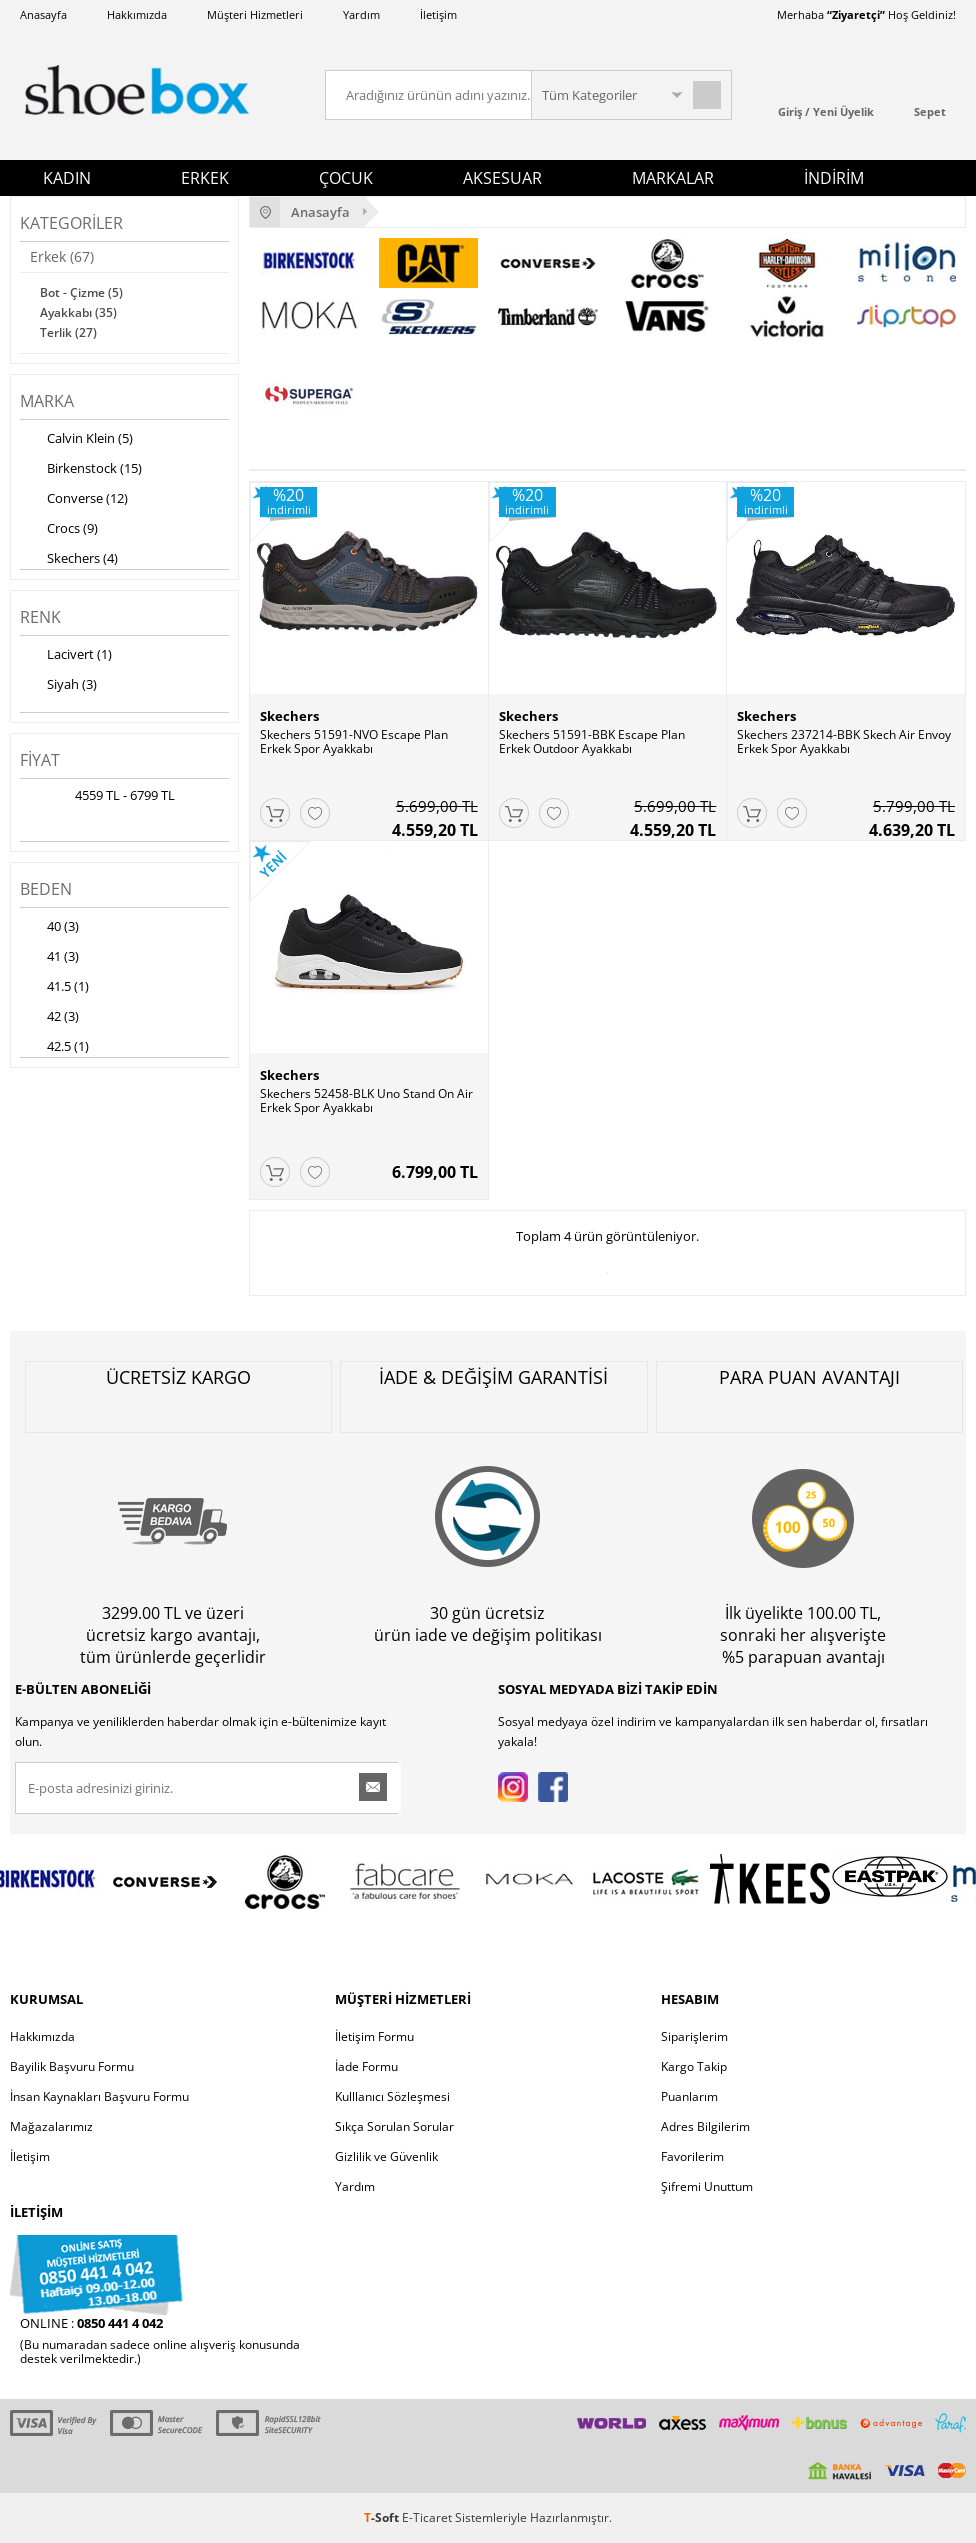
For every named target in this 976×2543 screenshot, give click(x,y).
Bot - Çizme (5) (81, 292)
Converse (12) (74, 500)
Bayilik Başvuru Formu (72, 2066)
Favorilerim (692, 2156)
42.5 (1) (54, 1048)
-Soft (383, 2517)
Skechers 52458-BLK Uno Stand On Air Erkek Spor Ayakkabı (366, 1101)
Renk (40, 617)
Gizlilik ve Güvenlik (386, 2156)
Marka (47, 401)
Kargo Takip (694, 2066)
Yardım (361, 14)
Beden (46, 889)
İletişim (438, 14)
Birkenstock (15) (81, 470)
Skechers (289, 716)
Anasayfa (43, 14)
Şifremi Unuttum (707, 2186)
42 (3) (49, 1018)
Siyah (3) (58, 686)
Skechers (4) (69, 560)
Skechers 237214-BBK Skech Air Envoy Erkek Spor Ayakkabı (844, 742)
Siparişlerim (694, 2036)
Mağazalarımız (51, 2126)
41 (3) (49, 958)
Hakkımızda (137, 14)
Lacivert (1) (66, 656)
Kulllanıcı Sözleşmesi (392, 2096)
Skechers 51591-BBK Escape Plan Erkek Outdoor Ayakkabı (592, 742)
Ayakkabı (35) (78, 312)
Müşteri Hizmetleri (255, 14)
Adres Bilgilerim (705, 2126)
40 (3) (49, 928)
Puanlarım (689, 2096)
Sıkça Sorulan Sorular (394, 2126)
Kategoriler (71, 223)
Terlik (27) (68, 332)
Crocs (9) (59, 530)
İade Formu (366, 2066)
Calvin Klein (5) (76, 440)
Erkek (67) (62, 256)
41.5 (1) (54, 988)
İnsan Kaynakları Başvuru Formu (99, 2096)
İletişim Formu (374, 2036)
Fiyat (40, 760)
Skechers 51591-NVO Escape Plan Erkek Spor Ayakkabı (354, 742)
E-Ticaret (427, 2517)
